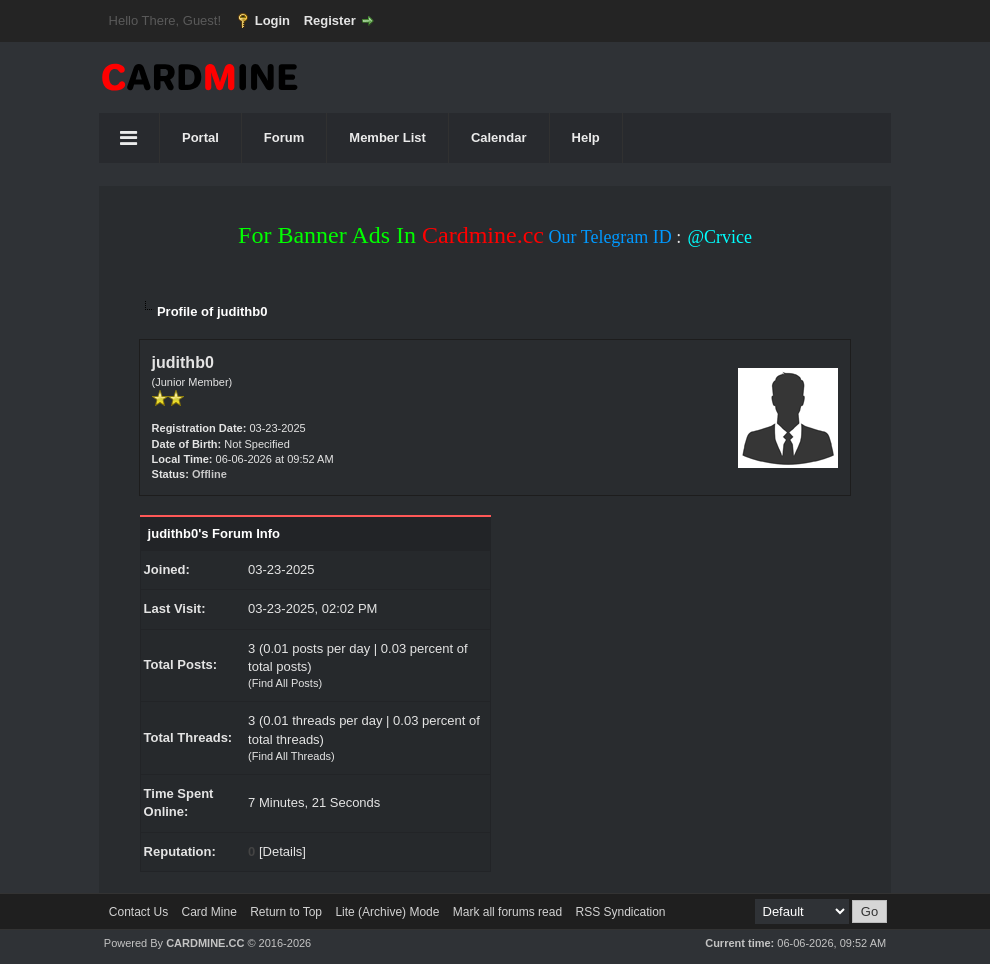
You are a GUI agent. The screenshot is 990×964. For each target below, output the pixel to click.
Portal (200, 137)
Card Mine (209, 912)
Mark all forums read (507, 912)
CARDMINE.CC (205, 943)
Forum (284, 137)
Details (283, 851)
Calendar (499, 137)
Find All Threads (291, 756)
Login (272, 20)
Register (330, 20)
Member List (387, 137)
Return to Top (286, 912)
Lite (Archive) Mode (387, 912)
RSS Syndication (620, 912)
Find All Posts (285, 683)
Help (586, 137)
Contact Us (138, 912)
